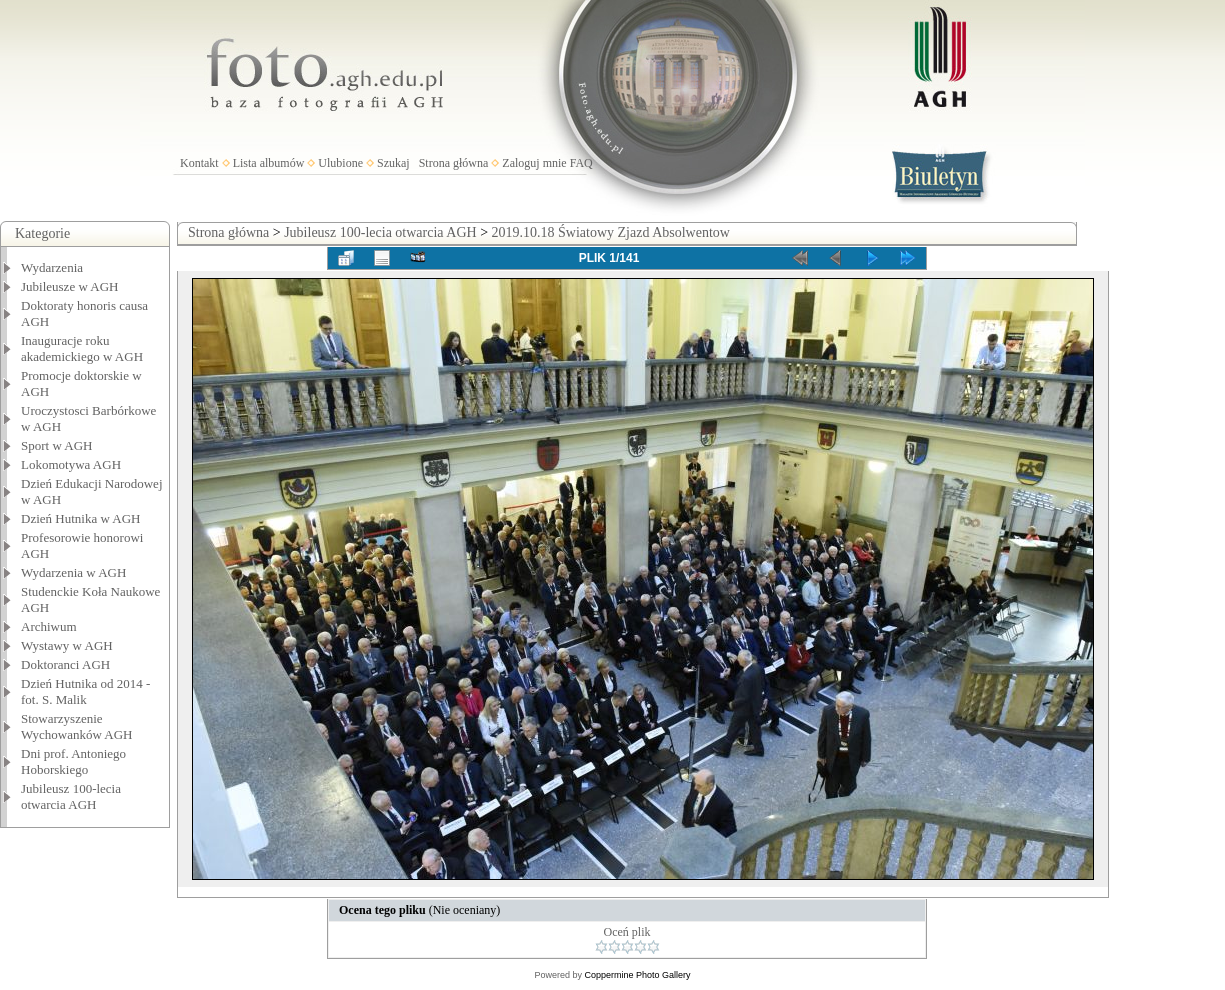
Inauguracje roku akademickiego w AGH (82, 348)
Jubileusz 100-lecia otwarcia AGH (71, 796)
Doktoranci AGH (65, 664)
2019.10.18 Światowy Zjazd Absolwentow (611, 232)
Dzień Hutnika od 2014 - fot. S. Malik (85, 691)
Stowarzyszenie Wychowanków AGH (77, 726)
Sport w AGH (57, 445)
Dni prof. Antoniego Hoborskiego (73, 761)
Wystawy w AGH (67, 645)
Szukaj (393, 163)
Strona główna (454, 163)
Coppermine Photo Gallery (637, 975)
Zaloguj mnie (534, 163)
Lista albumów (269, 163)
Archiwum (49, 626)
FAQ (581, 163)
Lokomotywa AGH (71, 464)
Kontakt (199, 163)
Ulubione (340, 163)
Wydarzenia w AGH (73, 572)
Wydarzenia (52, 267)
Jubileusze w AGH (70, 286)
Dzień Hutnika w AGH (81, 518)
